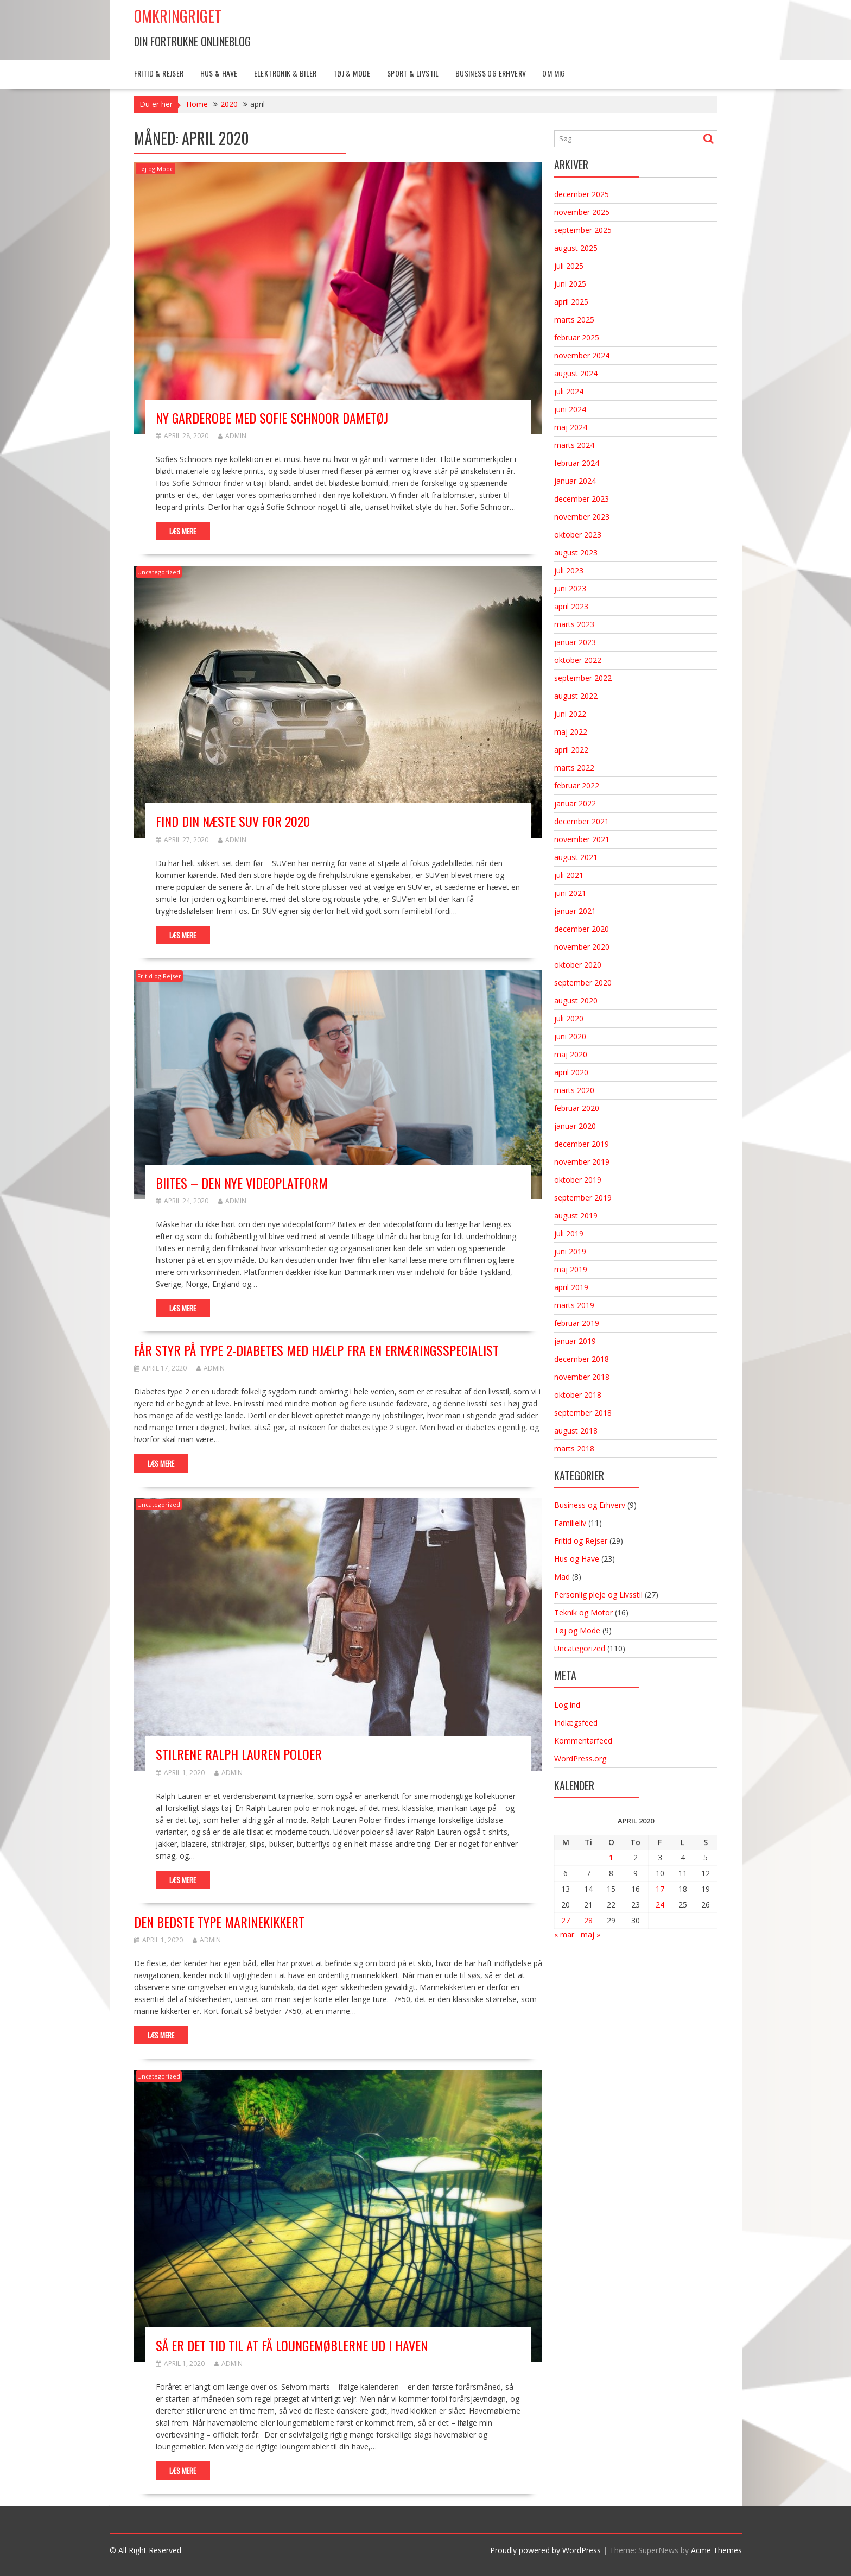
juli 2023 (568, 570)
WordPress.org (580, 1758)
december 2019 (581, 1144)
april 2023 (571, 606)
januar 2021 (575, 911)
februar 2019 (576, 1323)
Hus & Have (219, 73)
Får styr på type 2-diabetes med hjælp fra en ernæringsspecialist (316, 1350)
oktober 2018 (577, 1395)
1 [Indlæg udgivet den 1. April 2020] (611, 1857)
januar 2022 (575, 803)
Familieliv (570, 1523)
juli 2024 (568, 391)
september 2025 (583, 230)
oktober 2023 (577, 534)
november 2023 (581, 517)
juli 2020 (568, 1018)
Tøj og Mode (155, 169)
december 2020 (581, 929)
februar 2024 (576, 463)
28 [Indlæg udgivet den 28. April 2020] (588, 1920)
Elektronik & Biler (285, 73)
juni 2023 (570, 588)
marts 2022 (574, 767)
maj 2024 (570, 427)
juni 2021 (570, 893)
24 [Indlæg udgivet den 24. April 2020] (660, 1904)
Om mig (553, 73)
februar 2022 (576, 785)
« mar (564, 1934)
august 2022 (576, 696)
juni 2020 (570, 1036)
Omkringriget (177, 16)
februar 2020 (576, 1108)
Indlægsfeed (576, 1723)
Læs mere (182, 531)
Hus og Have (576, 1559)
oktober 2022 (577, 660)
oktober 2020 (577, 964)
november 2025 (581, 212)
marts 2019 (574, 1305)
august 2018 (576, 1430)
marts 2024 (574, 445)
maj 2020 (570, 1054)
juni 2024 (570, 409)
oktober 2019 (577, 1180)
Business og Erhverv (490, 73)
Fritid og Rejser (159, 976)
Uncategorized (158, 572)
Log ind (567, 1705)
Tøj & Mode (352, 73)
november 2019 (581, 1162)
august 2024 (576, 373)
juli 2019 (568, 1233)
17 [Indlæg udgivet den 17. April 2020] (660, 1889)
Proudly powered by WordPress (545, 2550)
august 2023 (576, 552)
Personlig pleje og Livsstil (598, 1594)
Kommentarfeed (583, 1740)
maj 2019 (570, 1269)
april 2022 (571, 749)
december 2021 (581, 821)
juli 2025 (568, 266)
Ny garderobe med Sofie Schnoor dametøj (272, 417)
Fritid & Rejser (159, 73)
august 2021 (576, 857)
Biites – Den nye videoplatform (242, 1182)
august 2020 (576, 1000)
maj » (590, 1934)
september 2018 (583, 1412)
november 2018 (581, 1377)
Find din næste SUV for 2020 (233, 821)
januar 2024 (575, 481)
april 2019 (571, 1287)
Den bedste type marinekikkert (219, 1921)
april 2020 (571, 1072)
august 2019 (576, 1215)
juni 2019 (570, 1251)
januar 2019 (575, 1341)
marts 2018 (574, 1448)
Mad (562, 1576)
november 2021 (581, 839)
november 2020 (581, 947)
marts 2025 (574, 319)
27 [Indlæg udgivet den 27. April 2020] (565, 1920)
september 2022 (583, 678)
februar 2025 (576, 337)
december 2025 (581, 194)
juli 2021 (568, 875)
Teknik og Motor (583, 1612)
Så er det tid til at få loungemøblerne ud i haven (292, 2345)
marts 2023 (574, 624)
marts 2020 (574, 1090)
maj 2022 (570, 732)
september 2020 (583, 982)
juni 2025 (570, 284)
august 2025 (576, 248)
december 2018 (581, 1359)
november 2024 (581, 355)
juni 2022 (570, 714)
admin (232, 435)
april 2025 (571, 301)
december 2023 (581, 499)
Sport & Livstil (413, 73)
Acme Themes (716, 2550)
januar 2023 (575, 642)
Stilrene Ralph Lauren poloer (239, 1754)
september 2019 (583, 1197)
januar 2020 (575, 1126)
